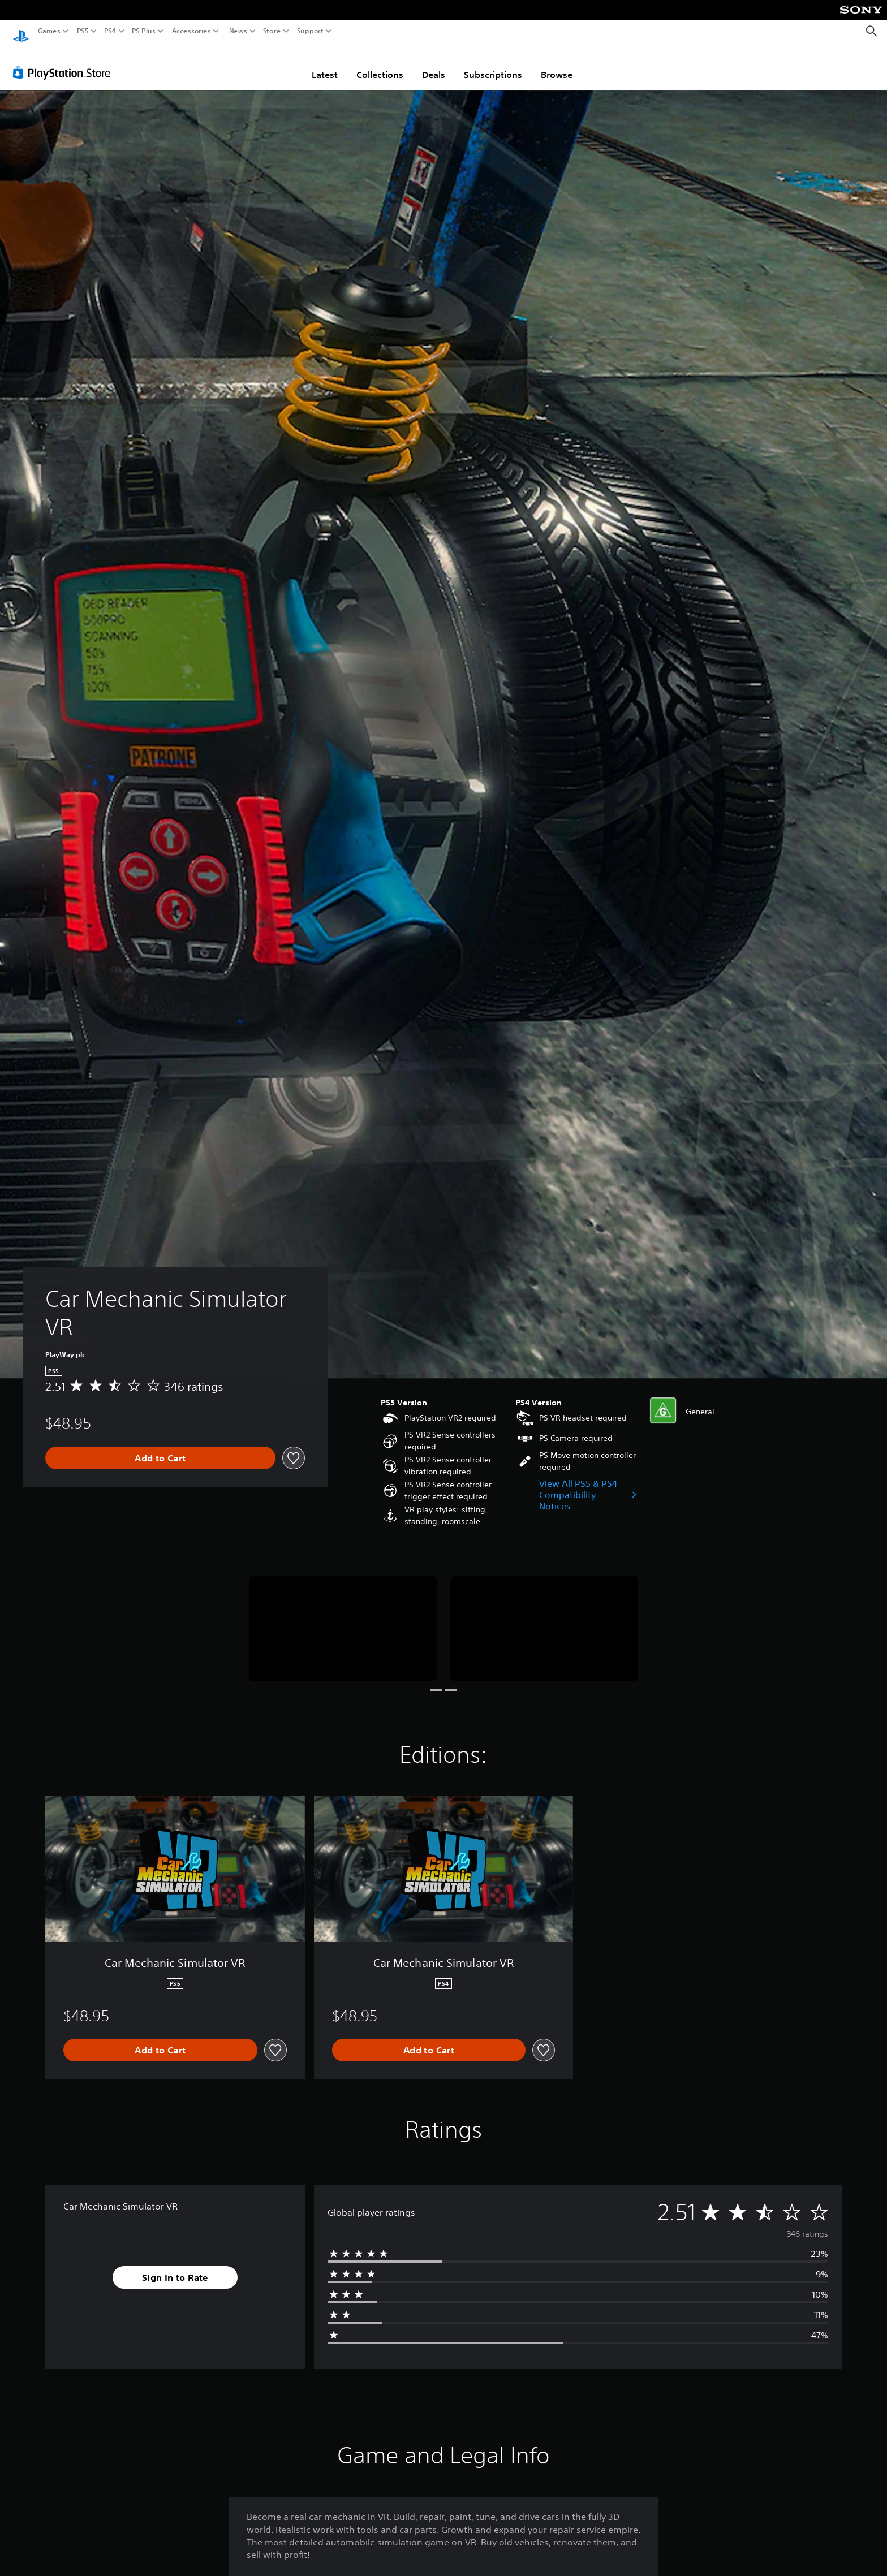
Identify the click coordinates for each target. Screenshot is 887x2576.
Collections (379, 64)
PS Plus (144, 31)
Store (272, 31)
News (238, 31)
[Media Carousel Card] (343, 1618)
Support (310, 31)
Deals (433, 64)
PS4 (110, 31)
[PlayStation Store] (64, 62)
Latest (325, 64)
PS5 (83, 31)
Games (49, 31)
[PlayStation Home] (21, 31)
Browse (556, 64)
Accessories (191, 31)
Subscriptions (493, 64)
